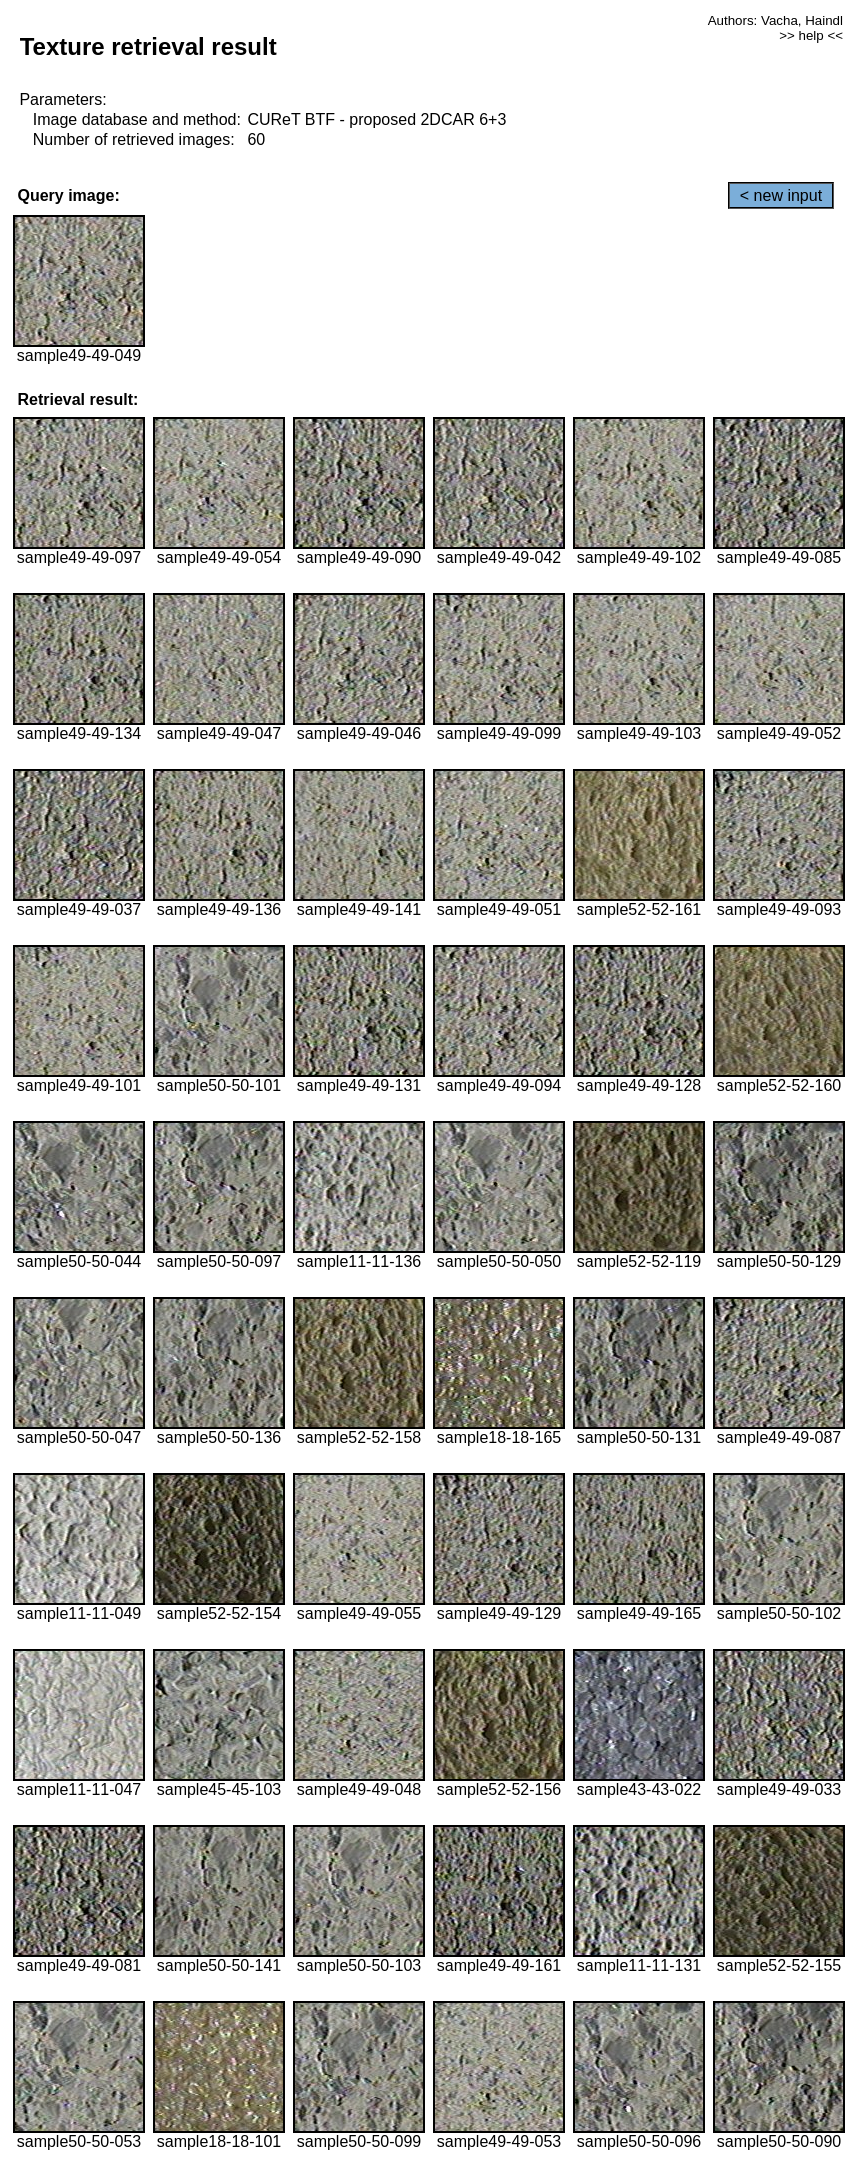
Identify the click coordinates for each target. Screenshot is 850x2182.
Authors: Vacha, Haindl (775, 20)
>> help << (811, 35)
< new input (781, 195)
